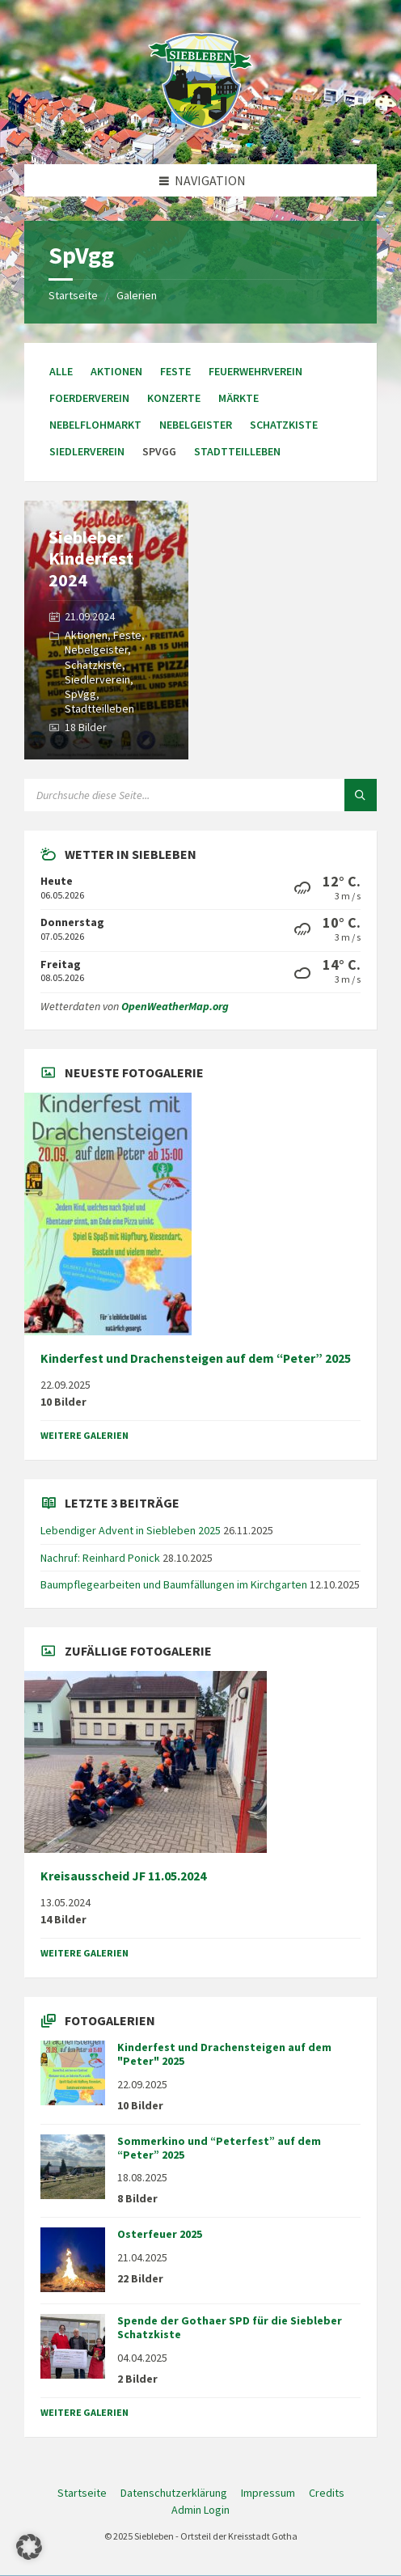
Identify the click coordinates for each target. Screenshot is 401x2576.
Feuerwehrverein (255, 371)
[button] (29, 2547)
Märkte (238, 398)
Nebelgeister (195, 424)
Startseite (73, 295)
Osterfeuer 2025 (159, 2234)
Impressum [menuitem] (268, 2492)
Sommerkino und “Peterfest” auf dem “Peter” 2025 (219, 2148)
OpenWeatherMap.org (175, 1006)
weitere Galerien (84, 1435)
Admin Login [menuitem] (200, 2509)
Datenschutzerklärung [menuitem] (173, 2492)
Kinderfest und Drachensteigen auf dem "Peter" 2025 (224, 2054)
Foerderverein (89, 398)
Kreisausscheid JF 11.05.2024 (123, 1876)
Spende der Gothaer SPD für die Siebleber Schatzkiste (229, 2327)
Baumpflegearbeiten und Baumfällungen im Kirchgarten (173, 1584)
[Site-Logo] (200, 133)
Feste (175, 371)
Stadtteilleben (237, 451)
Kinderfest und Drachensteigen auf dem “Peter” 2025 (195, 1358)
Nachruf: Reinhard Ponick (100, 1557)
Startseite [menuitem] (82, 2492)
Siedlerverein (87, 451)
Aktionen (116, 371)
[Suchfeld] (200, 795)
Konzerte (173, 398)
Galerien (136, 295)
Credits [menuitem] (326, 2492)
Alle (61, 371)
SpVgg (80, 694)
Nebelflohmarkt (95, 424)
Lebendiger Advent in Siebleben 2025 (130, 1530)
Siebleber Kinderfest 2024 (91, 558)
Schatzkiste (284, 424)
